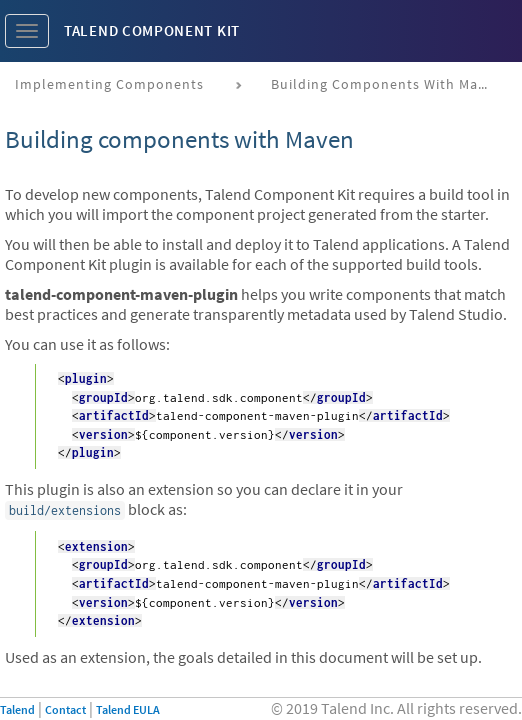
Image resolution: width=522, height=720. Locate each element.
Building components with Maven (387, 84)
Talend (17, 709)
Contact (65, 709)
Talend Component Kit (152, 30)
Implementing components (109, 84)
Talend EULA (128, 709)
